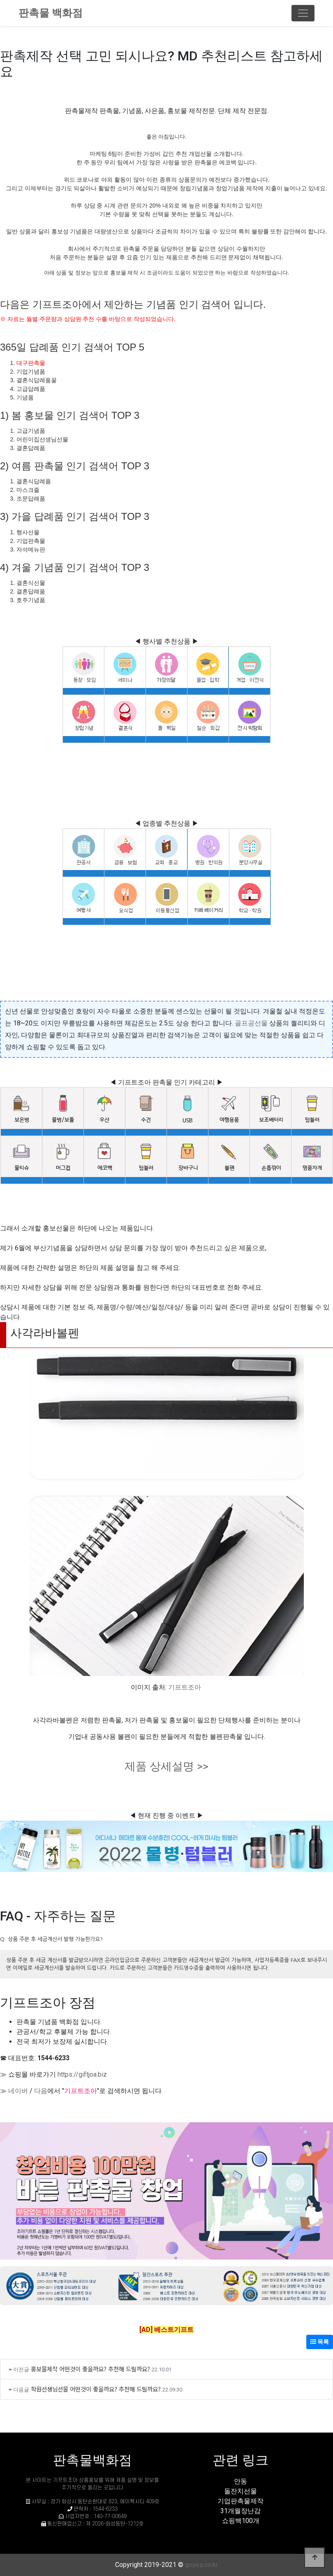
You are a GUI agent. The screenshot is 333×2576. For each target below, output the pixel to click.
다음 (40, 2091)
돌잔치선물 (240, 2491)
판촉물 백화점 (50, 13)
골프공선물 (251, 1023)
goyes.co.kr (201, 2565)
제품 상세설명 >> (166, 1766)
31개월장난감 (240, 2511)
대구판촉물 (30, 363)
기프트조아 (184, 1687)
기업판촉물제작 (240, 2501)
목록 (319, 2341)
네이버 (18, 2091)
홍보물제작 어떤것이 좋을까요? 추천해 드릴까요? (90, 2368)
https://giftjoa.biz (82, 2074)
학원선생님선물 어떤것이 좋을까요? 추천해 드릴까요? (96, 2388)
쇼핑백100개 (240, 2521)
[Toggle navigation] (302, 13)
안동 (240, 2481)
